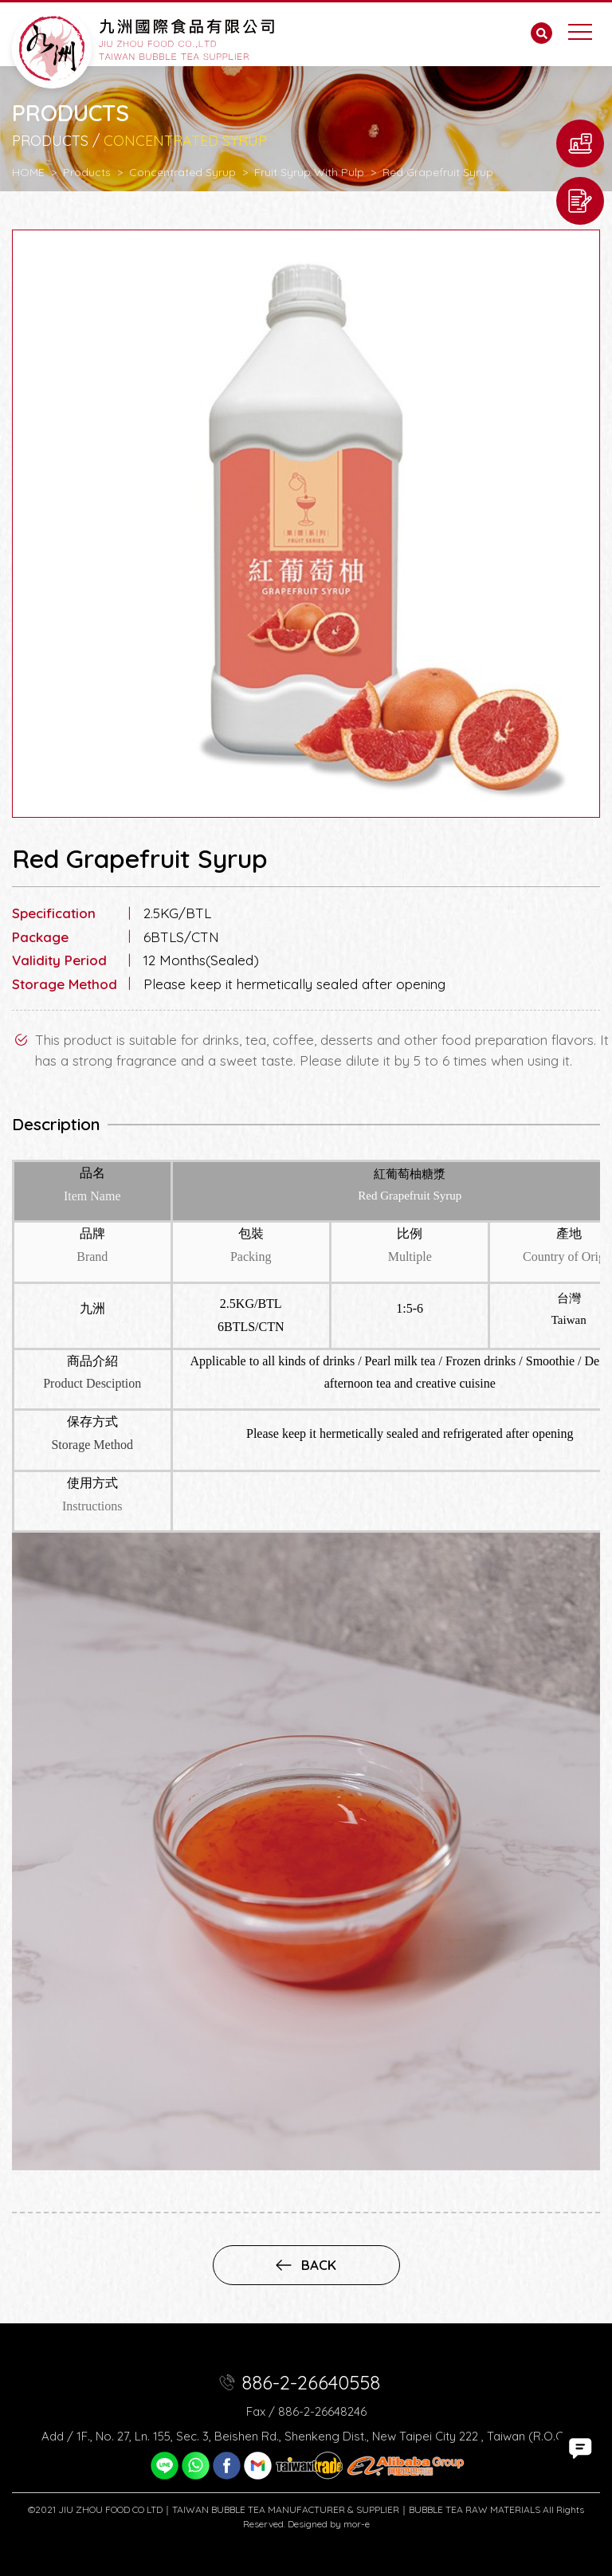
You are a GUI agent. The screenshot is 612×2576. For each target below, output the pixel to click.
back (306, 2264)
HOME (28, 172)
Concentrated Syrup (182, 172)
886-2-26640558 (310, 2382)
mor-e (356, 2524)
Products (87, 172)
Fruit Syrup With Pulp (309, 172)
